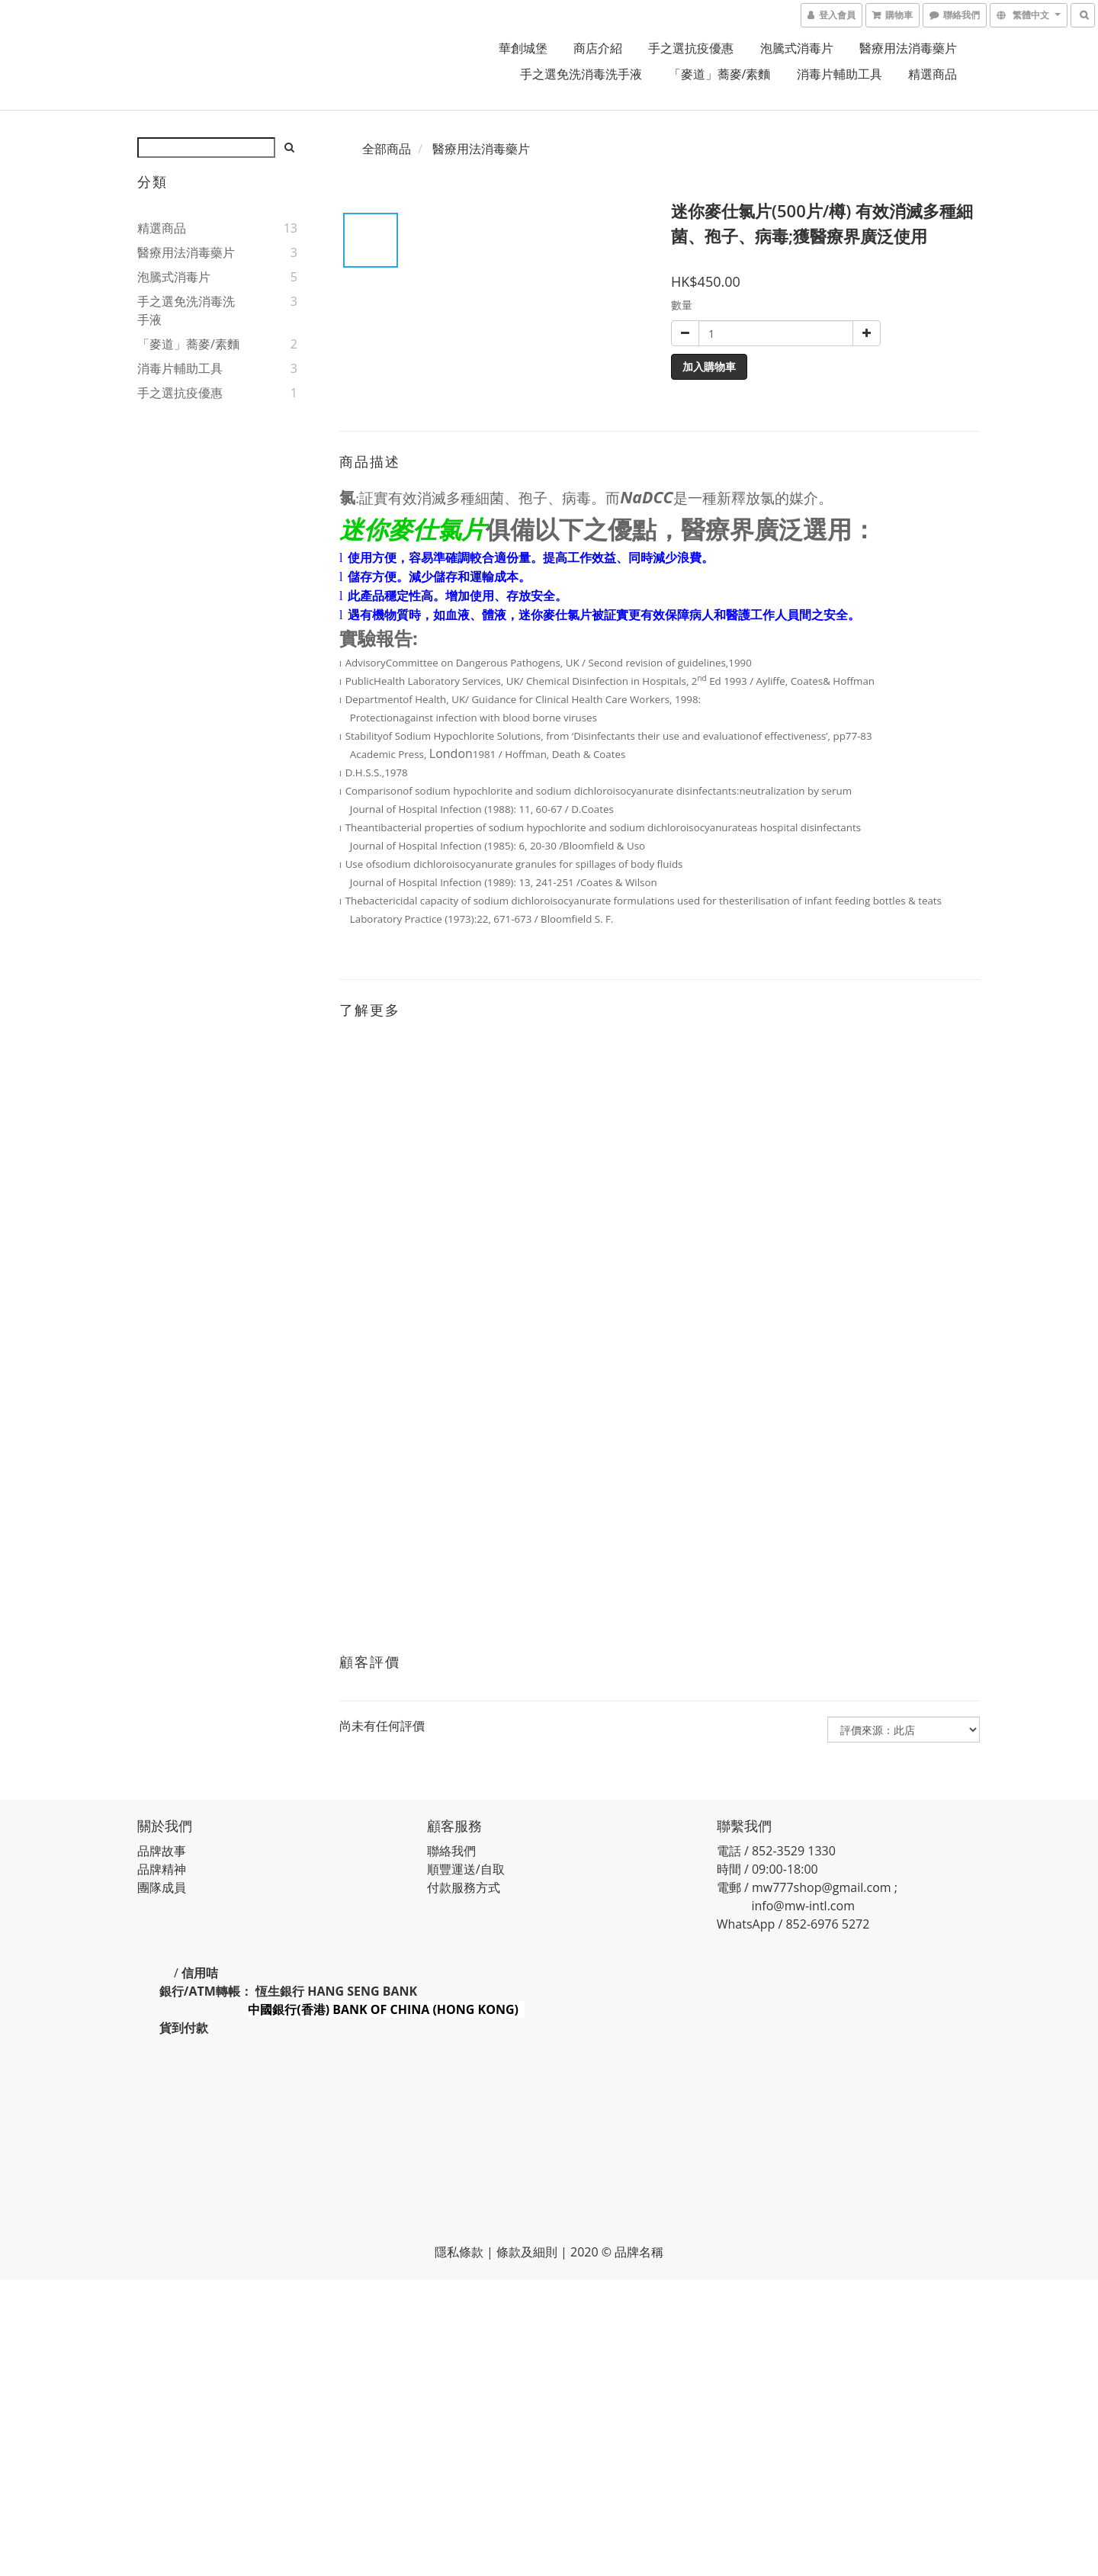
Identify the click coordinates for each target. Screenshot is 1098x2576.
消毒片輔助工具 (839, 74)
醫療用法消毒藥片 (908, 48)
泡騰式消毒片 (796, 48)
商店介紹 (597, 48)
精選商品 (932, 74)
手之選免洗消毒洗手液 (581, 74)
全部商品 (386, 148)
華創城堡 (523, 48)
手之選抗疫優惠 (691, 48)
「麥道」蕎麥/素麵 (720, 74)
